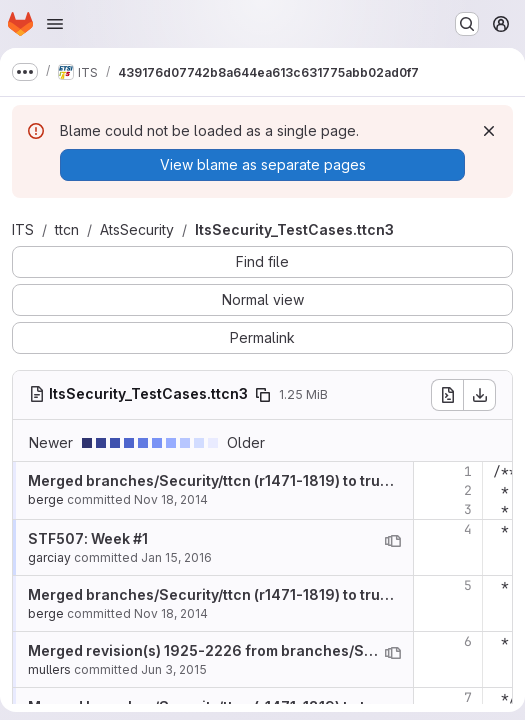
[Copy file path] (263, 395)
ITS (23, 229)
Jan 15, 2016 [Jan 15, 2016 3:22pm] (176, 557)
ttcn (67, 229)
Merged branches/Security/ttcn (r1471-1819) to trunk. (214, 480)
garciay (49, 557)
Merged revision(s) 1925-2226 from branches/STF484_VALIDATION (264, 650)
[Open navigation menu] (55, 24)
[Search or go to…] (467, 24)
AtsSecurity (137, 229)
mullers (49, 669)
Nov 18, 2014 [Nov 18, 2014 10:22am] (171, 499)
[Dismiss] (489, 131)
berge (46, 499)
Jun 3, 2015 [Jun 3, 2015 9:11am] (174, 669)
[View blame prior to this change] (393, 541)
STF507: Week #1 (88, 538)
